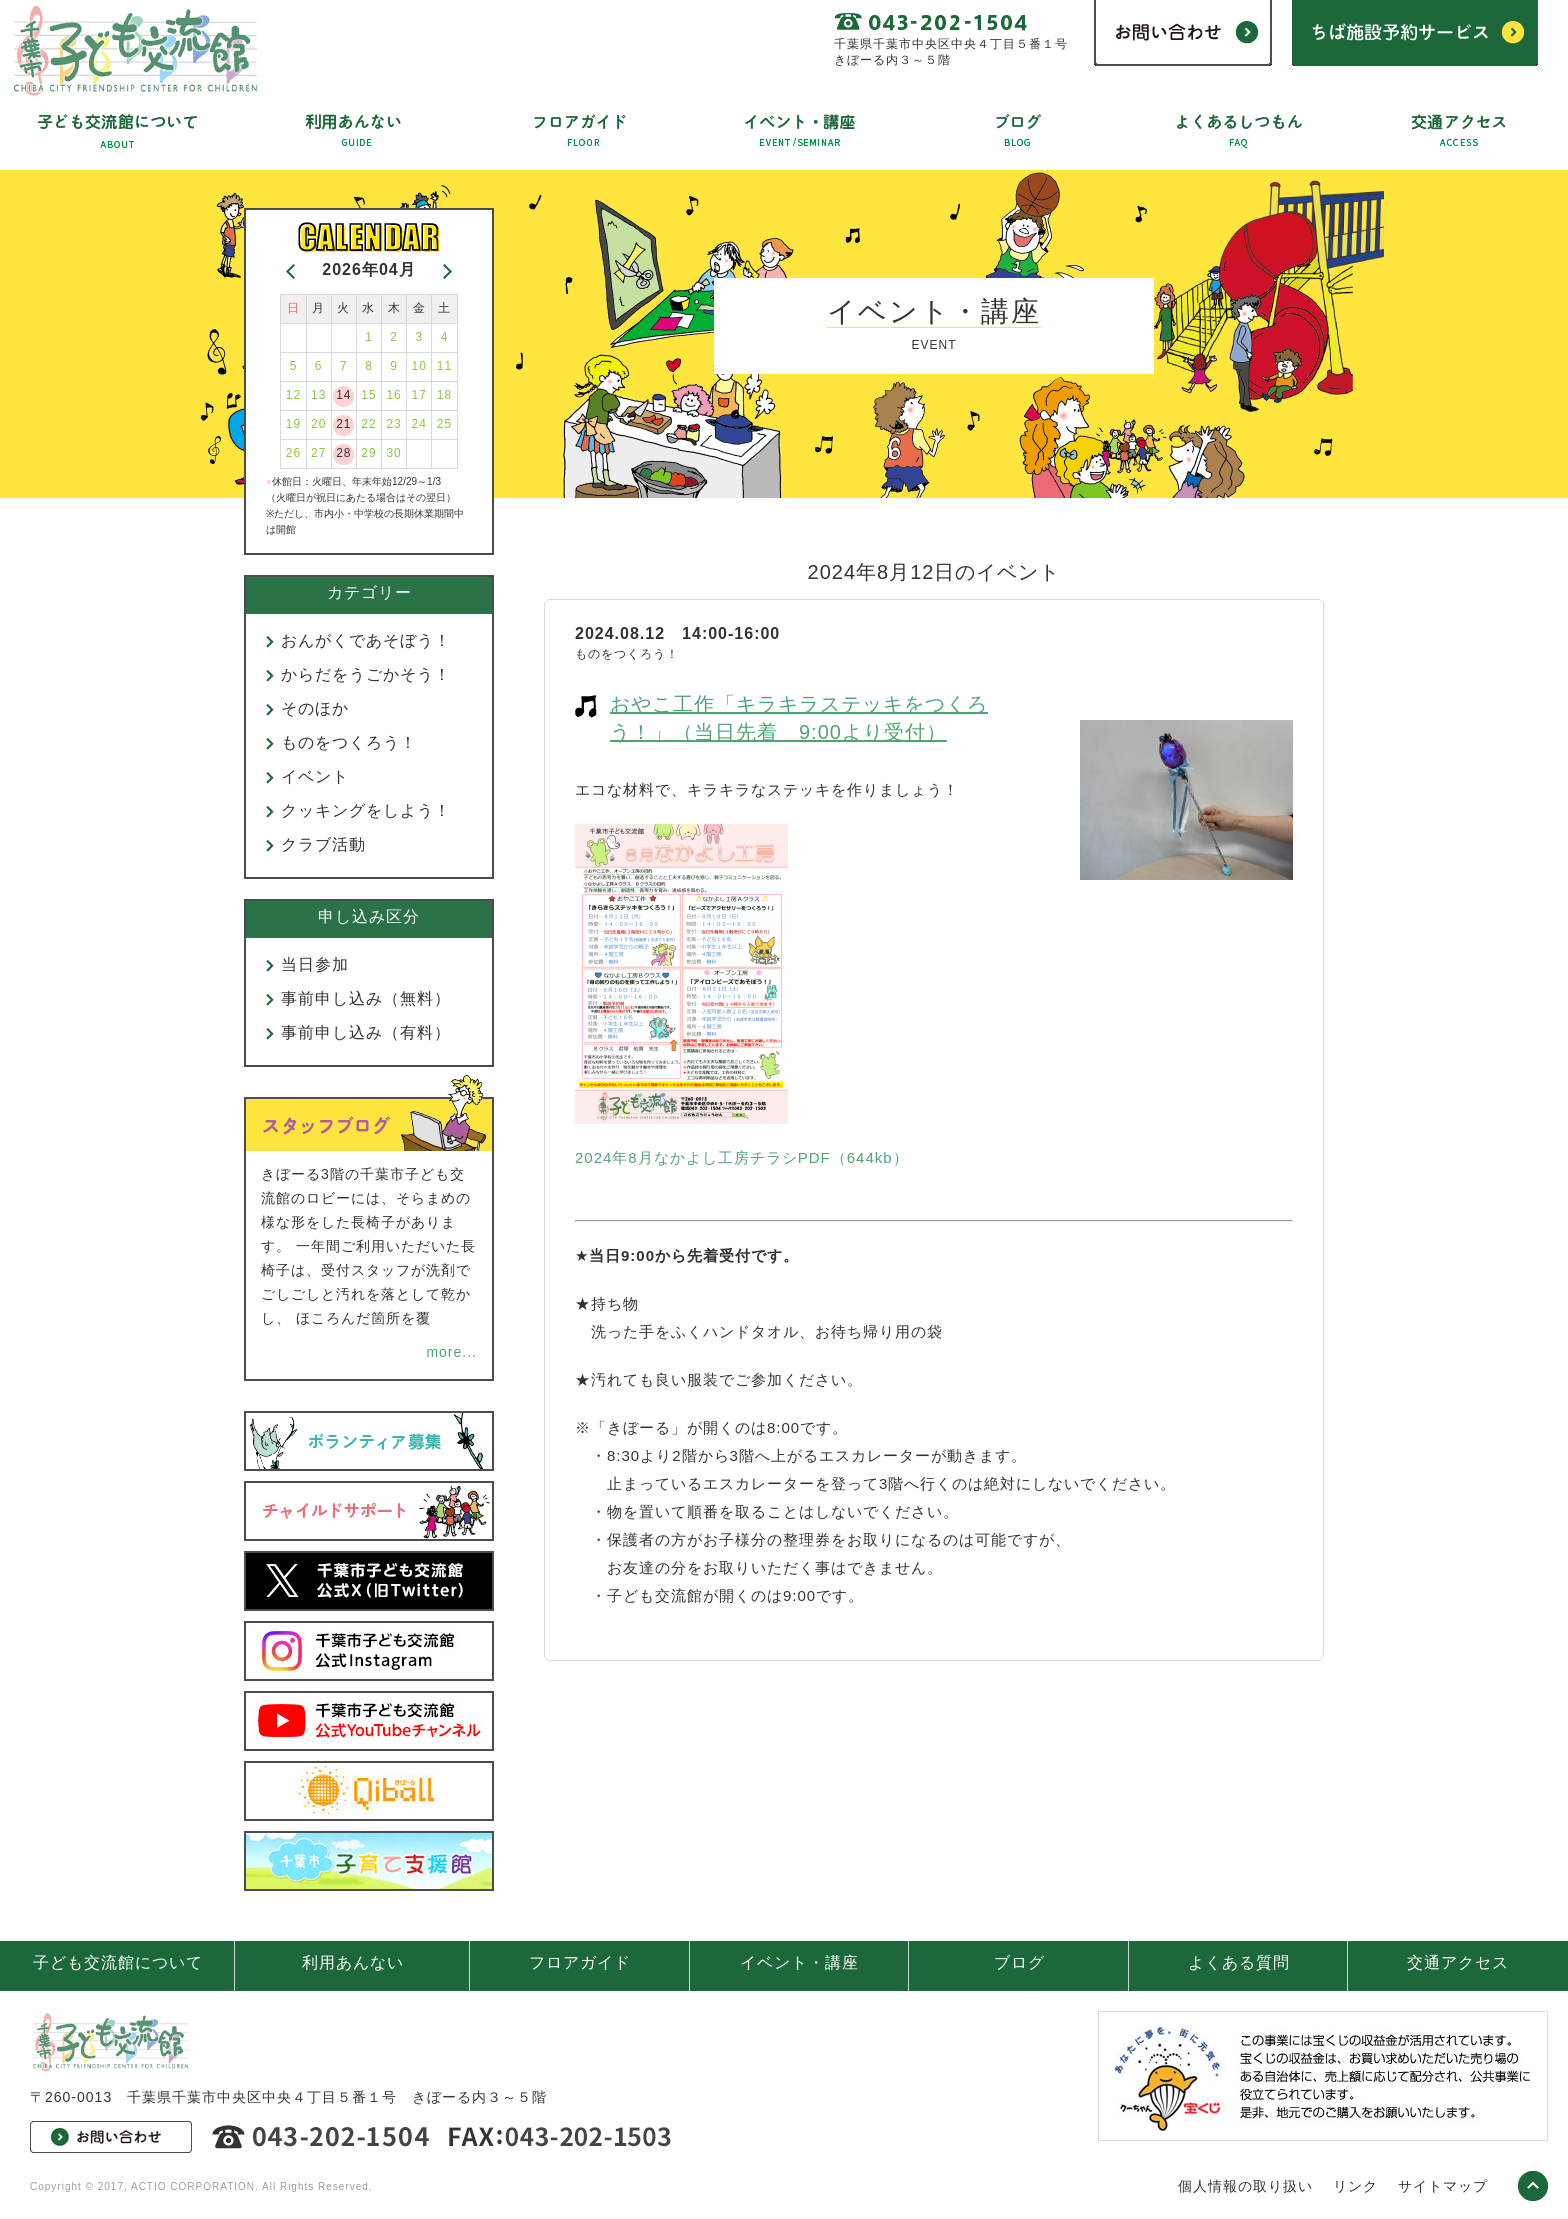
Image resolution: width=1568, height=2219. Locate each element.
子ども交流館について (118, 1962)
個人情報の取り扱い (1245, 2186)
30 (393, 453)
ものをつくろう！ (349, 742)
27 (318, 453)
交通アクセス (1458, 1962)
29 (368, 453)
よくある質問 (1239, 1962)
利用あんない (353, 1962)
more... (451, 1352)
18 (444, 395)
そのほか (315, 708)
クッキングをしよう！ (366, 810)
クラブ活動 (323, 844)
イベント (315, 776)
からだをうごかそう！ (366, 674)
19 (293, 424)
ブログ (1019, 1962)
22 (368, 424)
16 (393, 395)
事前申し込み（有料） (366, 1032)
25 (444, 424)
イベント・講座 (799, 1962)
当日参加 (315, 964)
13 (318, 395)
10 (419, 366)
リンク (1355, 2186)
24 (419, 424)
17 (419, 395)
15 (368, 395)
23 (393, 424)
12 (293, 395)
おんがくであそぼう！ (366, 640)
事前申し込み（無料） (366, 998)
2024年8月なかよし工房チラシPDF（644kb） (742, 1157)
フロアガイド (580, 1962)
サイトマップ (1443, 2186)
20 (318, 424)
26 (293, 453)
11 (444, 366)
